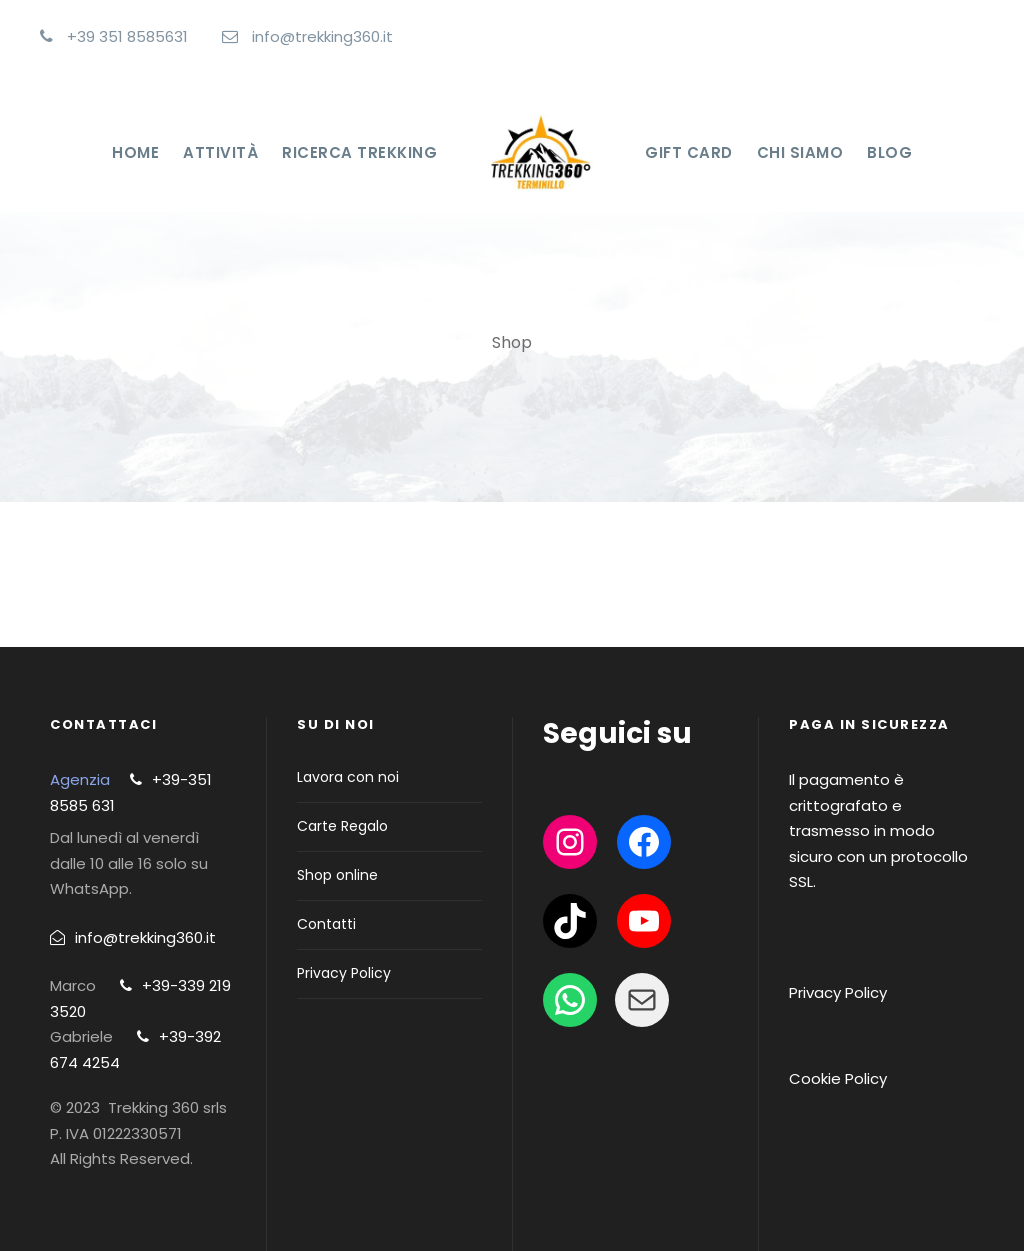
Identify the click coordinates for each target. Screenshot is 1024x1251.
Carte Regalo (342, 826)
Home (135, 152)
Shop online (337, 875)
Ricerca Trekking (359, 152)
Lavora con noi (348, 777)
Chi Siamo (800, 152)
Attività (220, 152)
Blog (889, 152)
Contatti (326, 924)
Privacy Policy (344, 973)
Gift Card (689, 152)
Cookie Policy (838, 1078)
